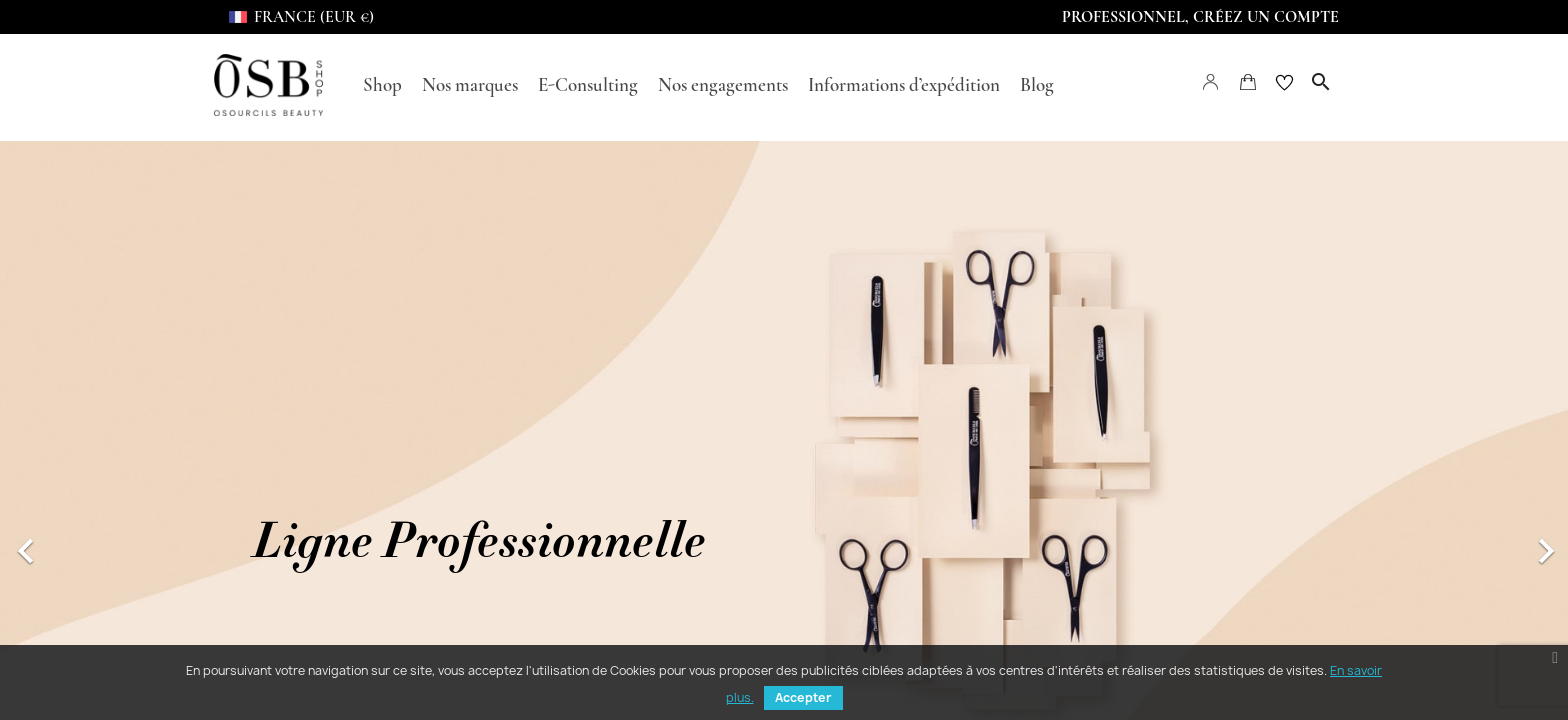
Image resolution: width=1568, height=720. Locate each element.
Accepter (803, 697)
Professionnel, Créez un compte (1200, 17)
